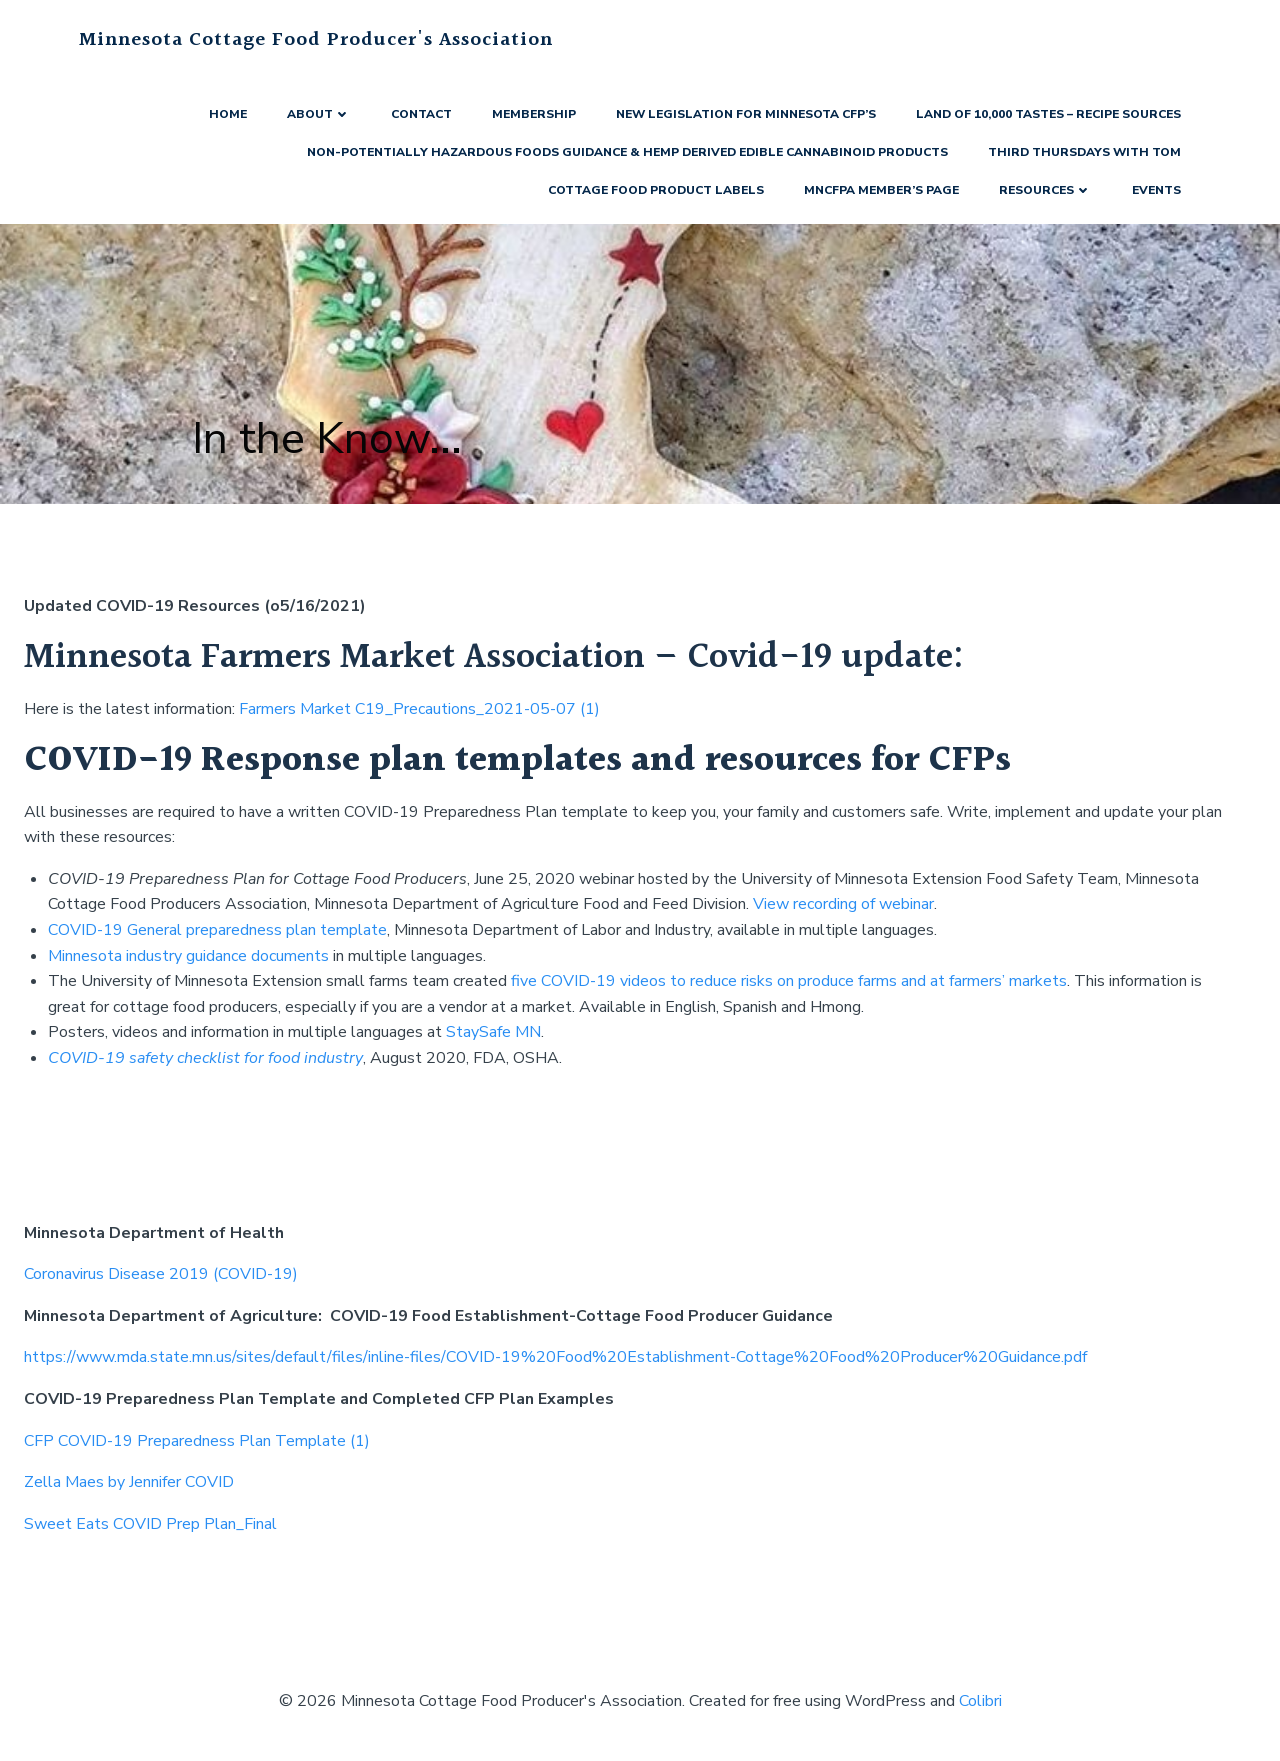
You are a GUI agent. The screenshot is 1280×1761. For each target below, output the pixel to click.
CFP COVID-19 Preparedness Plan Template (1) (197, 1441)
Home (228, 114)
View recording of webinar (843, 904)
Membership (534, 114)
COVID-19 (87, 930)
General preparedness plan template (257, 930)
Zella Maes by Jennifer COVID (129, 1482)
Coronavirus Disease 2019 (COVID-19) (161, 1274)
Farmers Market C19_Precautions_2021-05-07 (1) (419, 709)
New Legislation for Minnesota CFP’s (746, 114)
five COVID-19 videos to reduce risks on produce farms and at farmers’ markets (789, 981)
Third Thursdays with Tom (1084, 152)
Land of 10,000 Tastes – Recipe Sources (1048, 114)
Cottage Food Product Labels (656, 190)
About (319, 114)
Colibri (980, 1701)
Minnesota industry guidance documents (188, 956)
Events (1156, 190)
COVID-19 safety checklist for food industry (205, 1058)
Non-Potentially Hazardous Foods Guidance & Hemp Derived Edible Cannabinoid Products (627, 152)
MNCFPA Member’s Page (881, 190)
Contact (421, 114)
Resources (1045, 190)
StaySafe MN (493, 1032)
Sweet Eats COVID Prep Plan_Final (150, 1524)
